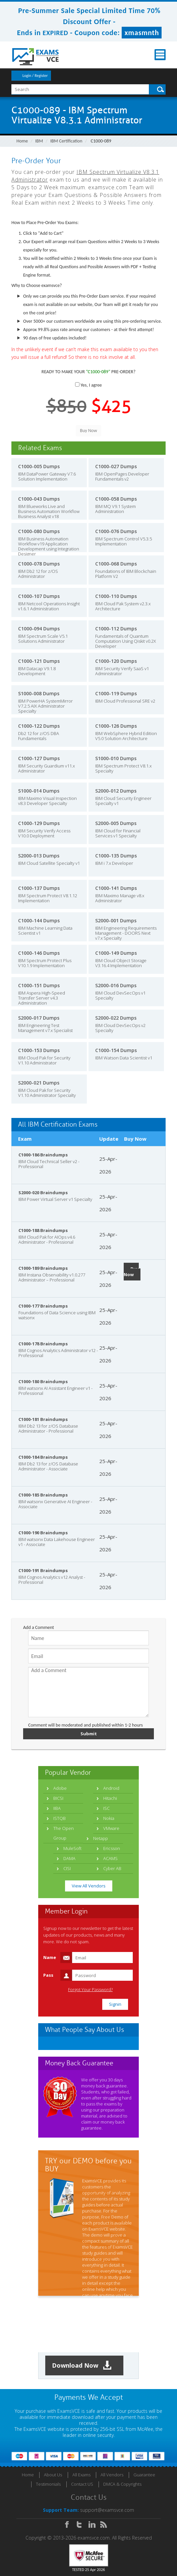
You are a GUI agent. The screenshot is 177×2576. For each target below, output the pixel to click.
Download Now (82, 2365)
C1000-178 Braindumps (43, 1344)
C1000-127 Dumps (39, 758)
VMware (111, 1828)
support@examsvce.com (107, 2510)
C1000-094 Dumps (39, 628)
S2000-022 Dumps (115, 1018)
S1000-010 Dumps (115, 758)
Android (111, 1788)
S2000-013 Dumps (38, 855)
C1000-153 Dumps (39, 1050)
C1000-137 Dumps (39, 888)
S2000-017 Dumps (38, 1018)
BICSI (58, 1798)
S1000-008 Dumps (38, 693)
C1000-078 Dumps (39, 563)
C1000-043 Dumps (39, 499)
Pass (48, 1975)
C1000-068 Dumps (116, 563)
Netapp (100, 1838)
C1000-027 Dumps (116, 466)
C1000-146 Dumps (39, 953)
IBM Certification (66, 141)
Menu (160, 54)
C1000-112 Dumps (116, 628)
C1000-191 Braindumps (43, 1570)
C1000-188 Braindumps (43, 1230)
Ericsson (111, 1848)
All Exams (81, 2475)
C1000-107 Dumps (39, 596)
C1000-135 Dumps (116, 855)
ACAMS (110, 1858)
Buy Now (131, 1271)
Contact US (82, 2484)
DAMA (69, 1858)
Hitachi (110, 1798)
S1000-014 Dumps (38, 791)
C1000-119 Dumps (116, 693)
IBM (39, 141)
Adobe (60, 1788)
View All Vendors (89, 1886)
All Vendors (112, 2475)
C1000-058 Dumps (116, 499)
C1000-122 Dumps (39, 726)
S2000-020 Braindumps (43, 1193)
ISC (106, 1808)
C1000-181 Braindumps (43, 1419)
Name (49, 1957)
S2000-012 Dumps (115, 791)
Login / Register (35, 75)
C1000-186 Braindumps (43, 1155)
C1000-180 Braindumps (43, 1381)
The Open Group (63, 1833)
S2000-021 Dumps (38, 1082)
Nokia (108, 1818)
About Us (53, 2475)
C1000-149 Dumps (116, 953)
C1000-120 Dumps (116, 661)
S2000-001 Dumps (115, 920)
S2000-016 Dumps (115, 985)
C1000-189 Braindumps (43, 1268)
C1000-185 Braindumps (43, 1495)
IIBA (57, 1808)
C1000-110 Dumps (116, 596)
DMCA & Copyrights (122, 2484)
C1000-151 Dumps (39, 985)
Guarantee (144, 2475)
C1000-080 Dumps (39, 531)
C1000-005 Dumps (39, 466)
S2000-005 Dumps (115, 823)
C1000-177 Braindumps (43, 1306)
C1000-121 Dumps (39, 661)
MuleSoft (72, 1848)
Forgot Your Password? (90, 1989)
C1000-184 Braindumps (43, 1457)
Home (22, 141)
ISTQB (59, 1818)
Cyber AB (112, 1868)
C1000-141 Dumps (116, 888)
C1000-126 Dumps (116, 726)
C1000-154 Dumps (116, 1050)
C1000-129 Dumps (39, 823)
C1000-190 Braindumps (43, 1533)
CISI (67, 1868)
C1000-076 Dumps (116, 531)
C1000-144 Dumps (39, 920)
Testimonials (48, 2484)
